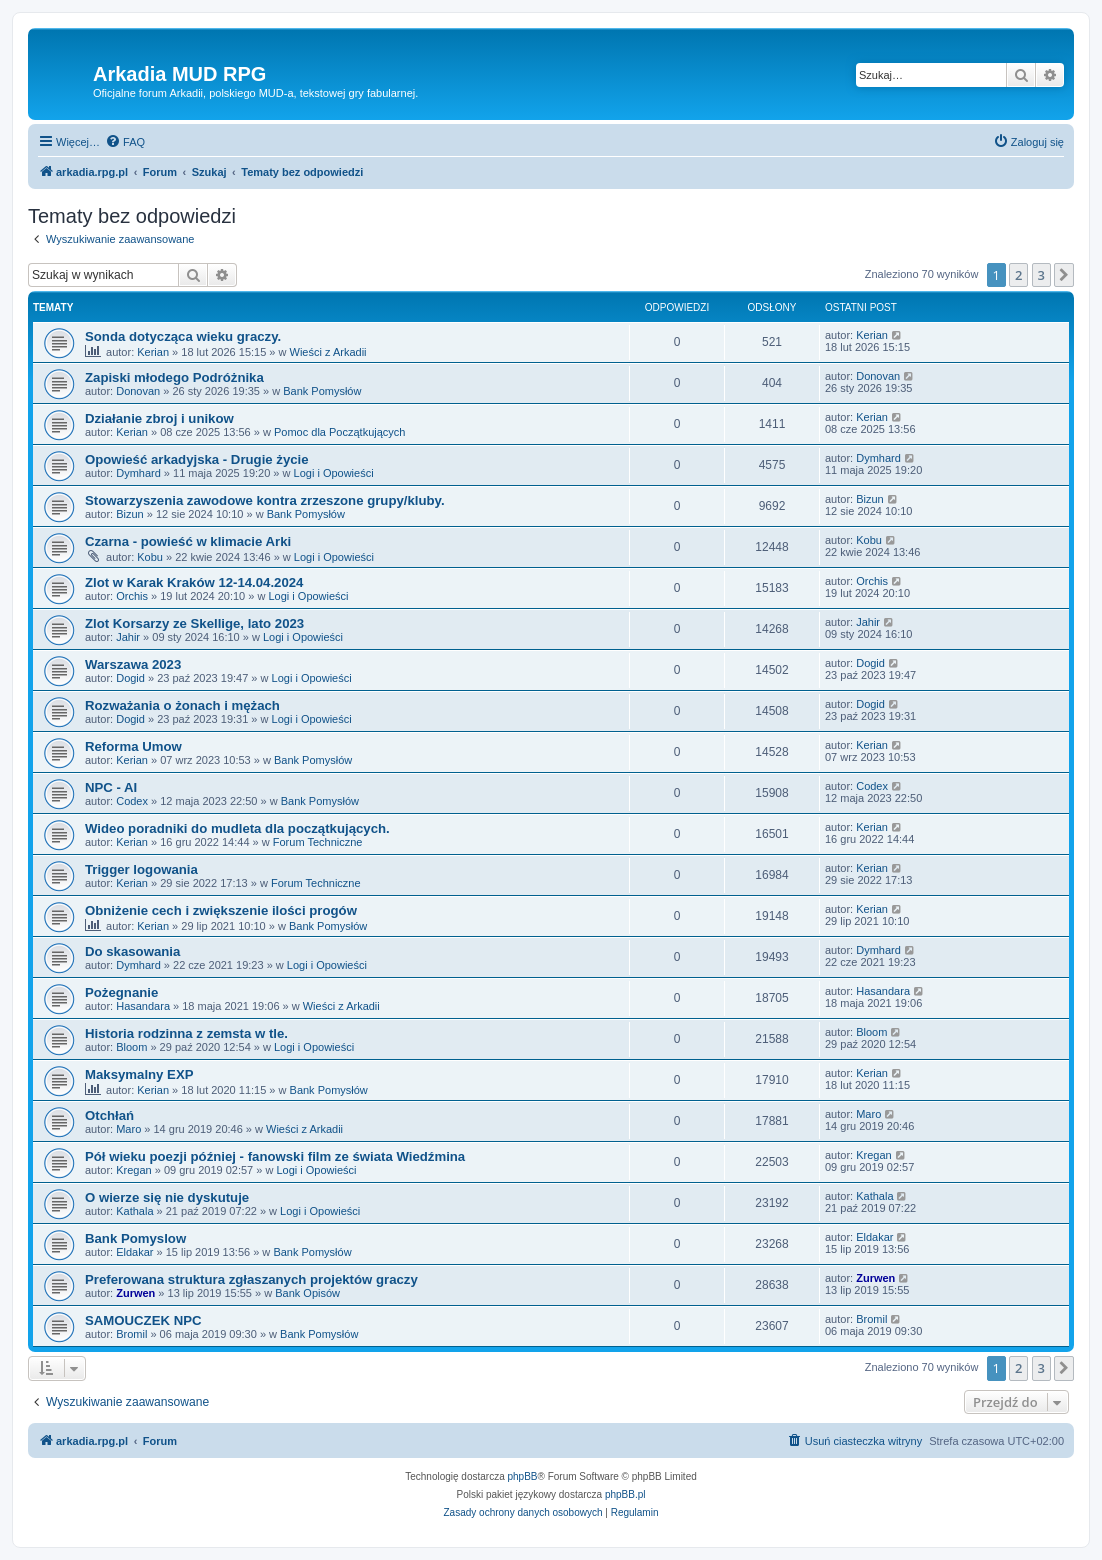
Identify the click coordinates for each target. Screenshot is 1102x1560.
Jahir (128, 637)
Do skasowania (132, 951)
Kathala (134, 1211)
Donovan (138, 391)
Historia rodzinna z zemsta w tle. (186, 1033)
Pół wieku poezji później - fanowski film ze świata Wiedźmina (275, 1156)
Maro (128, 1129)
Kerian (153, 352)
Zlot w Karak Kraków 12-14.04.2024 (194, 582)
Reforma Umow (133, 746)
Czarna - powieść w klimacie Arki (188, 541)
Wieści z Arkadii (328, 352)
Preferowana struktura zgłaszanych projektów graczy (251, 1279)
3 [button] (1041, 275)
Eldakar (134, 1252)
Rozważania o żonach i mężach (182, 705)
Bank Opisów (307, 1293)
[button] (1064, 275)
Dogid (130, 678)
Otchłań (109, 1115)
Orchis (132, 596)
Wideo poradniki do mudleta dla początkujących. (237, 828)
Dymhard (138, 473)
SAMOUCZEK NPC (143, 1320)
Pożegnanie (121, 992)
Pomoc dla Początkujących (339, 432)
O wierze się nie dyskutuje (167, 1197)
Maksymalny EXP (139, 1074)
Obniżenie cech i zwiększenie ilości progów (221, 910)
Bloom (131, 1047)
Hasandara (143, 1006)
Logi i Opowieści (334, 473)
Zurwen (135, 1293)
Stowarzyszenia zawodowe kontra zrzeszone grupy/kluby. (265, 500)
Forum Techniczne (318, 842)
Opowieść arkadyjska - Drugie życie (197, 459)
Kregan (133, 1170)
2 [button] (1018, 275)
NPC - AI (111, 787)
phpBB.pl (625, 1494)
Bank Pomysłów (322, 391)
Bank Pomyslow (135, 1238)
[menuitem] (125, 142)
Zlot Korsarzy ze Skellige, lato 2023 (194, 623)
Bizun (130, 514)
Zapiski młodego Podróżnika (174, 377)
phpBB (523, 1476)
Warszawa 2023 (133, 664)
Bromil (131, 1334)
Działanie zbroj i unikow (159, 418)
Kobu (150, 557)
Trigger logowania (141, 869)
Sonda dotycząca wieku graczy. (183, 336)
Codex (132, 801)
